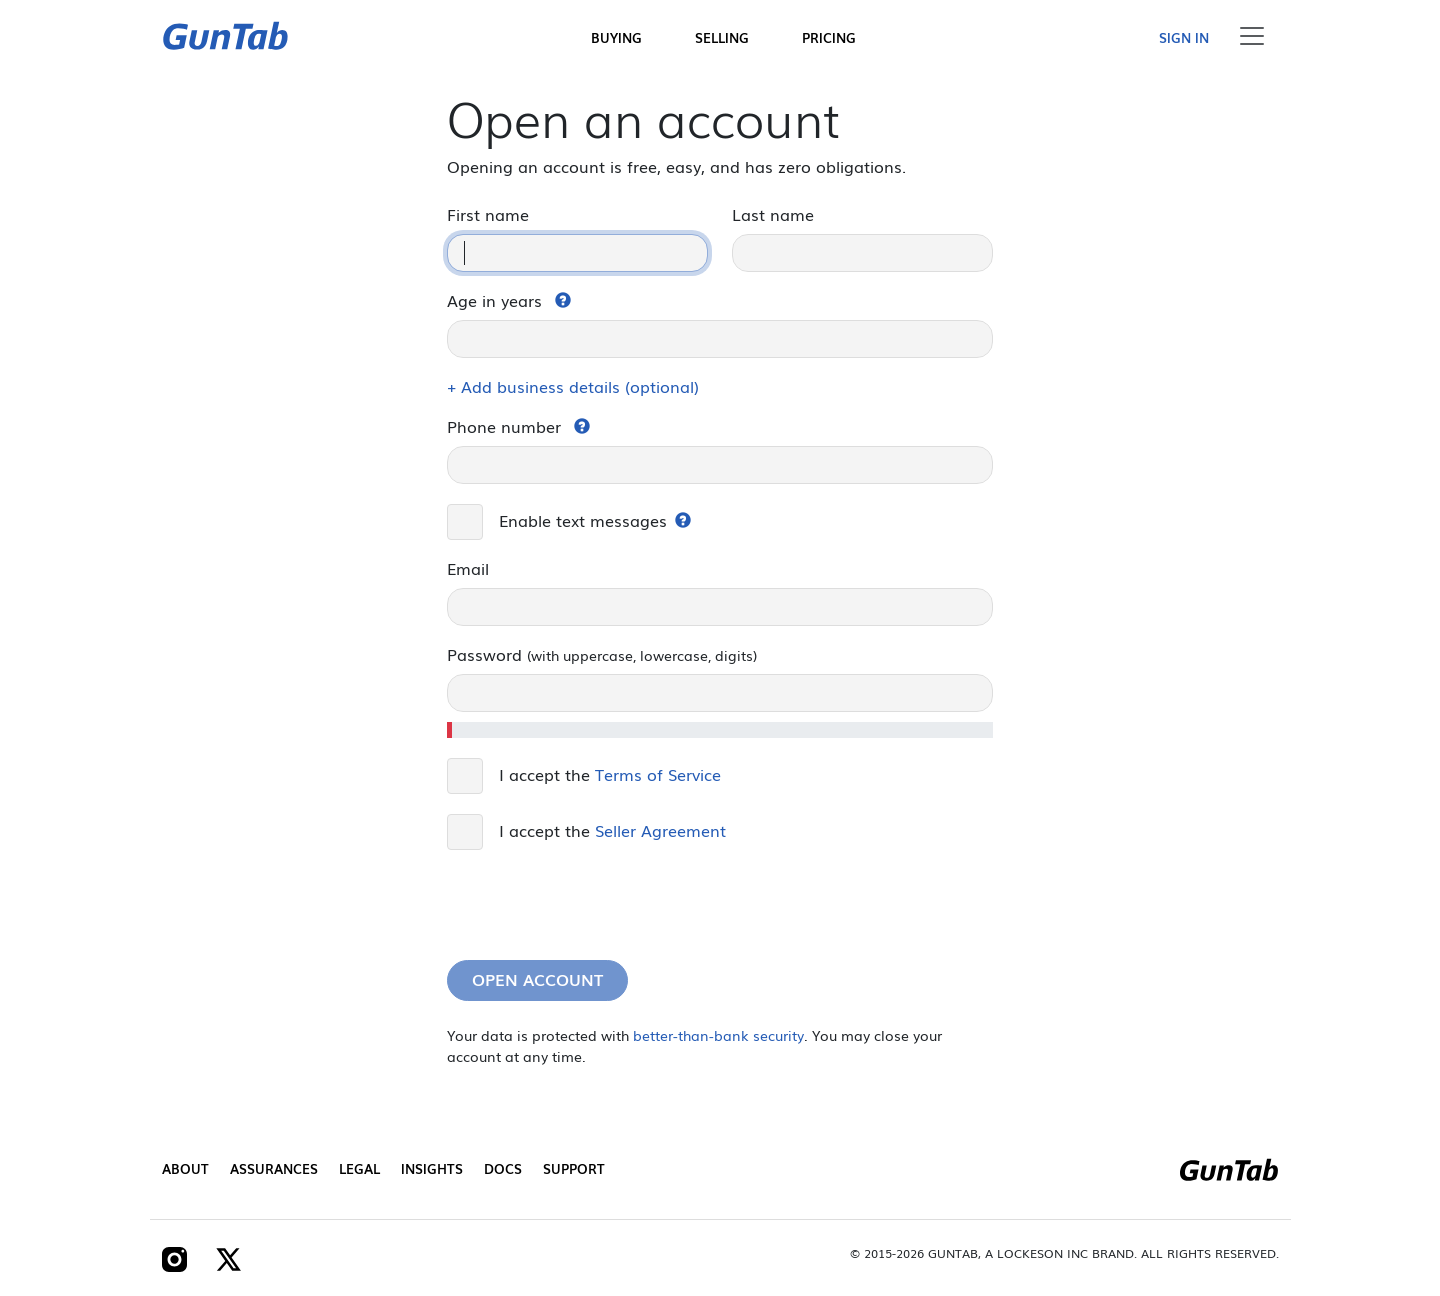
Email (468, 568)
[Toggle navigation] (1252, 36)
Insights (432, 1168)
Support (574, 1168)
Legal (359, 1168)
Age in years (494, 300)
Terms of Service (658, 774)
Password (602, 654)
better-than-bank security (718, 1035)
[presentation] (599, 905)
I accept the (610, 774)
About (185, 1168)
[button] (563, 300)
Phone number (504, 426)
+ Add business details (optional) (573, 386)
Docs (503, 1168)
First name (488, 214)
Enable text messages (583, 520)
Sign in (1184, 37)
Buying (616, 37)
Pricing (829, 37)
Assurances (274, 1168)
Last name (773, 214)
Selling (722, 37)
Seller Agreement (660, 830)
